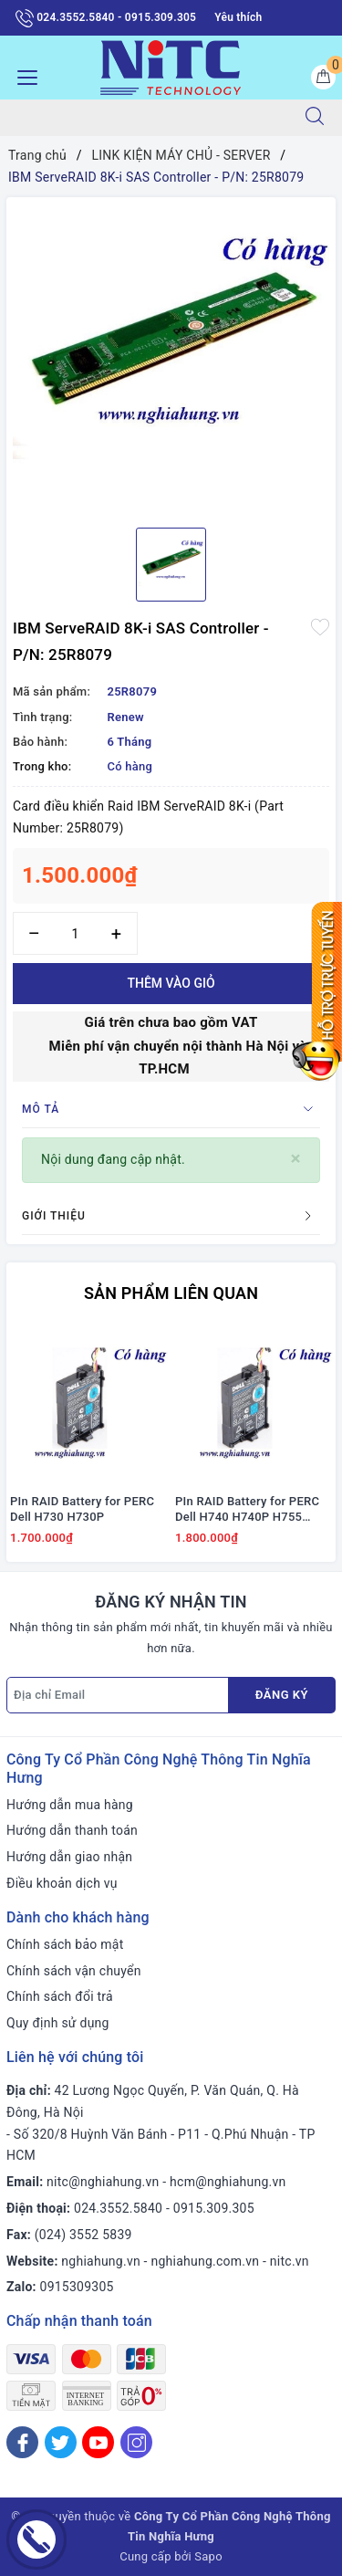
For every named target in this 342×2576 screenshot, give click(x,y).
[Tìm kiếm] (314, 117)
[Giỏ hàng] (323, 77)
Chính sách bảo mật (64, 1944)
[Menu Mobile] (22, 75)
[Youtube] (98, 2442)
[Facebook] (22, 2442)
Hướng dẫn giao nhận (69, 1856)
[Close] (296, 1158)
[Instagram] (136, 2442)
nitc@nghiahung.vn (103, 2181)
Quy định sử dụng (57, 2023)
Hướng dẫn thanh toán (72, 1830)
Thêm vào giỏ (170, 983)
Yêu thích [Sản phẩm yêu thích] (238, 17)
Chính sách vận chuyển (73, 1970)
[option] (171, 355)
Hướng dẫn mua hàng (69, 1804)
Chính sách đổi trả (59, 1996)
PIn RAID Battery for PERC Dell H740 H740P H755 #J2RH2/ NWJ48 (247, 1509)
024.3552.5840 (118, 2208)
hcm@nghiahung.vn (227, 2181)
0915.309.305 (213, 2208)
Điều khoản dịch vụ (62, 1883)
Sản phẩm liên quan (171, 1293)
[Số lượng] (75, 933)
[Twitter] (61, 2442)
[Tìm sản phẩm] (144, 117)
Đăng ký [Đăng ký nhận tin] (281, 1695)
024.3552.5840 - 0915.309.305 (106, 18)
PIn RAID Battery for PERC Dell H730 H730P (82, 1509)
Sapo (208, 2556)
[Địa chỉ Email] (117, 1695)
